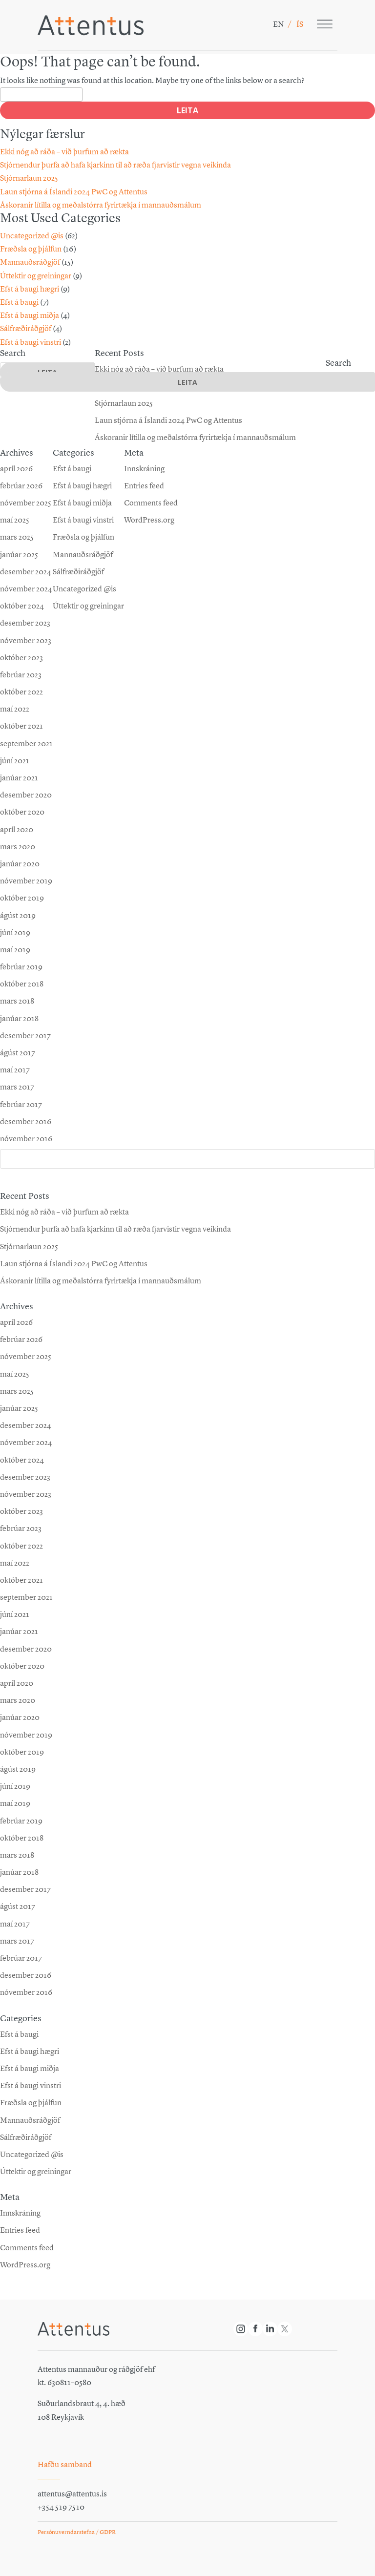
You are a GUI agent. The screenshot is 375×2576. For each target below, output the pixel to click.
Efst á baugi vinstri (30, 342)
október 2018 (21, 1838)
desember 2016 (25, 1975)
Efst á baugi (19, 302)
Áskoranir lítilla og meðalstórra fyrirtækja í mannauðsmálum (100, 204)
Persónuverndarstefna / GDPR (77, 2532)
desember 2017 (25, 1889)
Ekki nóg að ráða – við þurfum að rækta (64, 151)
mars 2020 (17, 1700)
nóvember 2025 (25, 1356)
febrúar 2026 (21, 1339)
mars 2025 (17, 1391)
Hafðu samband (65, 2464)
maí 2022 (14, 1563)
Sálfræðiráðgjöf (25, 328)
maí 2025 (14, 1374)
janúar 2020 (20, 1717)
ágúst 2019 (18, 1769)
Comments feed (27, 2247)
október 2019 (22, 1752)
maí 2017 (15, 1923)
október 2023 (21, 1511)
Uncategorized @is (31, 235)
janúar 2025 (19, 1408)
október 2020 (22, 1666)
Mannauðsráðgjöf (30, 262)
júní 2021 (14, 1614)
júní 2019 (15, 1786)
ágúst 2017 (17, 1906)
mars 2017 (17, 1941)
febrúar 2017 (21, 1958)
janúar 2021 (19, 1631)
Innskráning (20, 2213)
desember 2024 (25, 1425)
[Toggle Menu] (325, 24)
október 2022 (21, 1545)
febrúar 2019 (21, 1820)
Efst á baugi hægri (29, 288)
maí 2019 (15, 1803)
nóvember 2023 (25, 1494)
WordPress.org (25, 2264)
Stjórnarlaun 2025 (29, 178)
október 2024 (22, 1460)
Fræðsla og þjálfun (31, 248)
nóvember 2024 (26, 1442)
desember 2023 (25, 1477)
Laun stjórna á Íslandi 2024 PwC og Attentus (73, 191)
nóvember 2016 (26, 1992)
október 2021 (21, 1580)
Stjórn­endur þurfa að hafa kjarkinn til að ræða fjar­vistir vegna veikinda (115, 164)
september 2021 (26, 1597)
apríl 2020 (16, 1683)
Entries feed (20, 2230)
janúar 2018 (19, 1872)
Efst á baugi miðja (29, 315)
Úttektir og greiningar (35, 275)
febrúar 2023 (21, 1528)
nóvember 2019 (26, 1734)
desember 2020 (26, 1649)
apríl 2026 (16, 1322)
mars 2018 (17, 1855)
